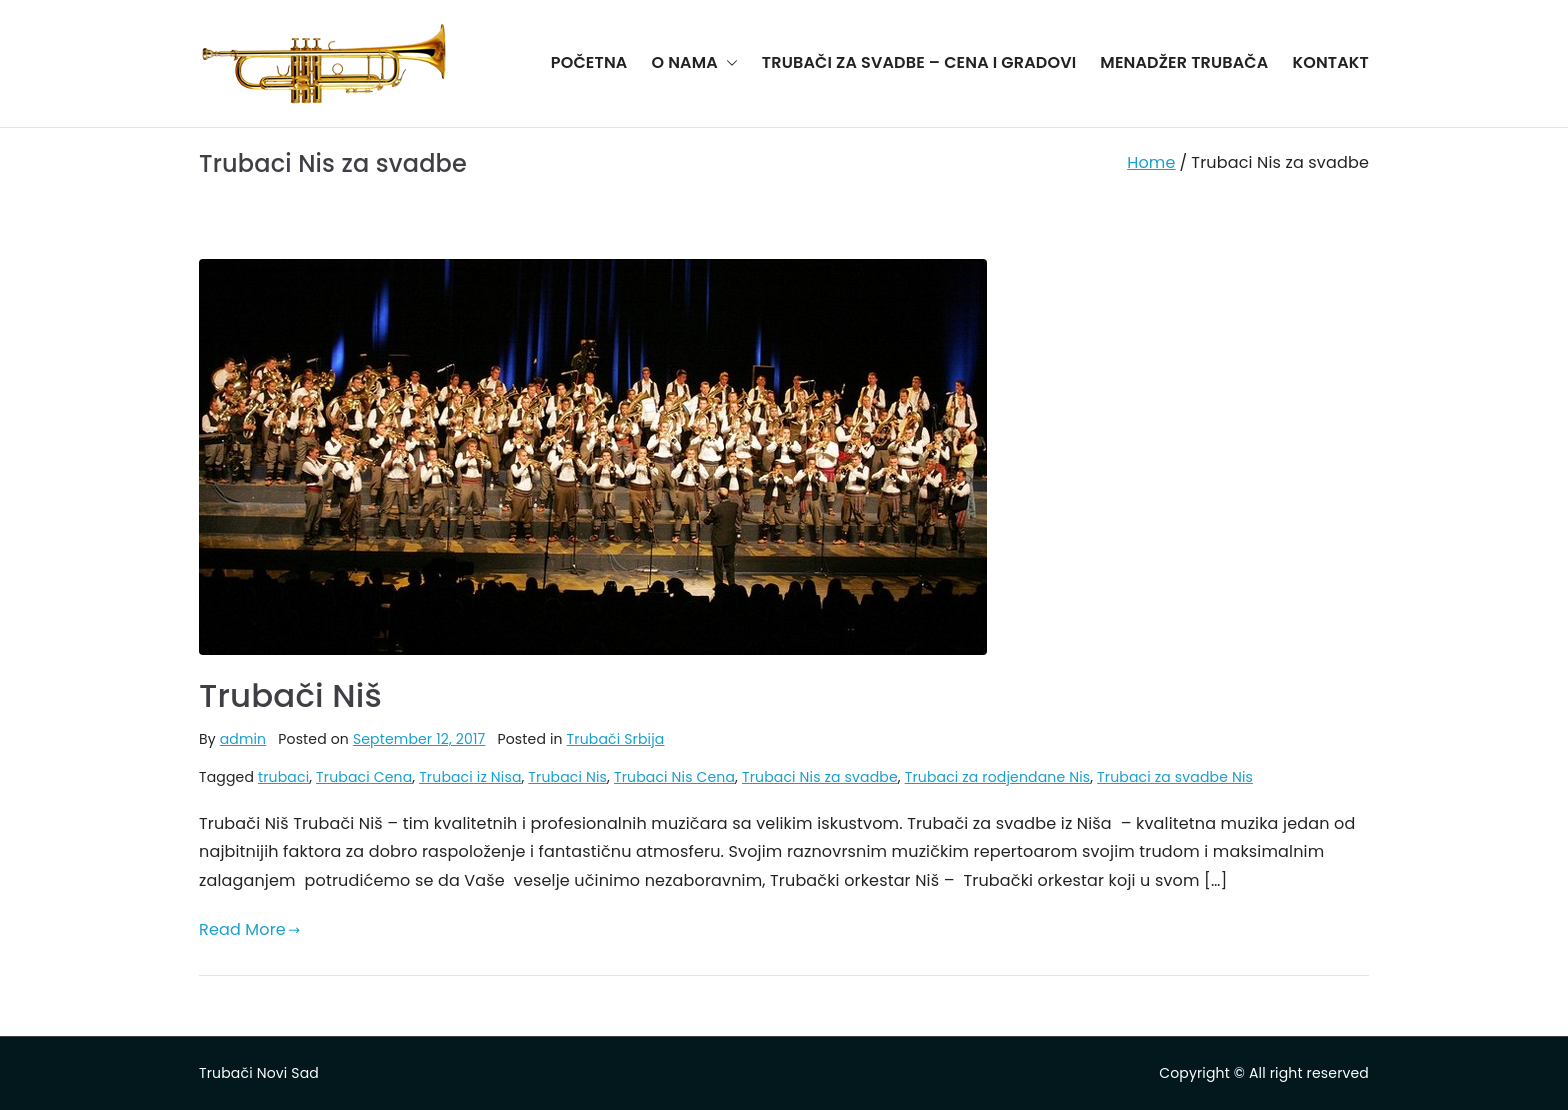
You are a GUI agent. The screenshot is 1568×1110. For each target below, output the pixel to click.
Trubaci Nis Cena (674, 777)
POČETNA (589, 62)
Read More (249, 929)
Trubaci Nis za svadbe (820, 777)
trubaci (283, 777)
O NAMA (694, 63)
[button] (728, 63)
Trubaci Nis (567, 777)
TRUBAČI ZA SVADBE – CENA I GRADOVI (919, 62)
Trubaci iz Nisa (470, 777)
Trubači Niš (290, 695)
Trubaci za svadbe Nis (1175, 777)
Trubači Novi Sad (259, 1073)
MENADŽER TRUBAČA (1184, 62)
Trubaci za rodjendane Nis (998, 777)
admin (243, 739)
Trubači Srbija (616, 739)
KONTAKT (1330, 62)
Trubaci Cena (364, 777)
